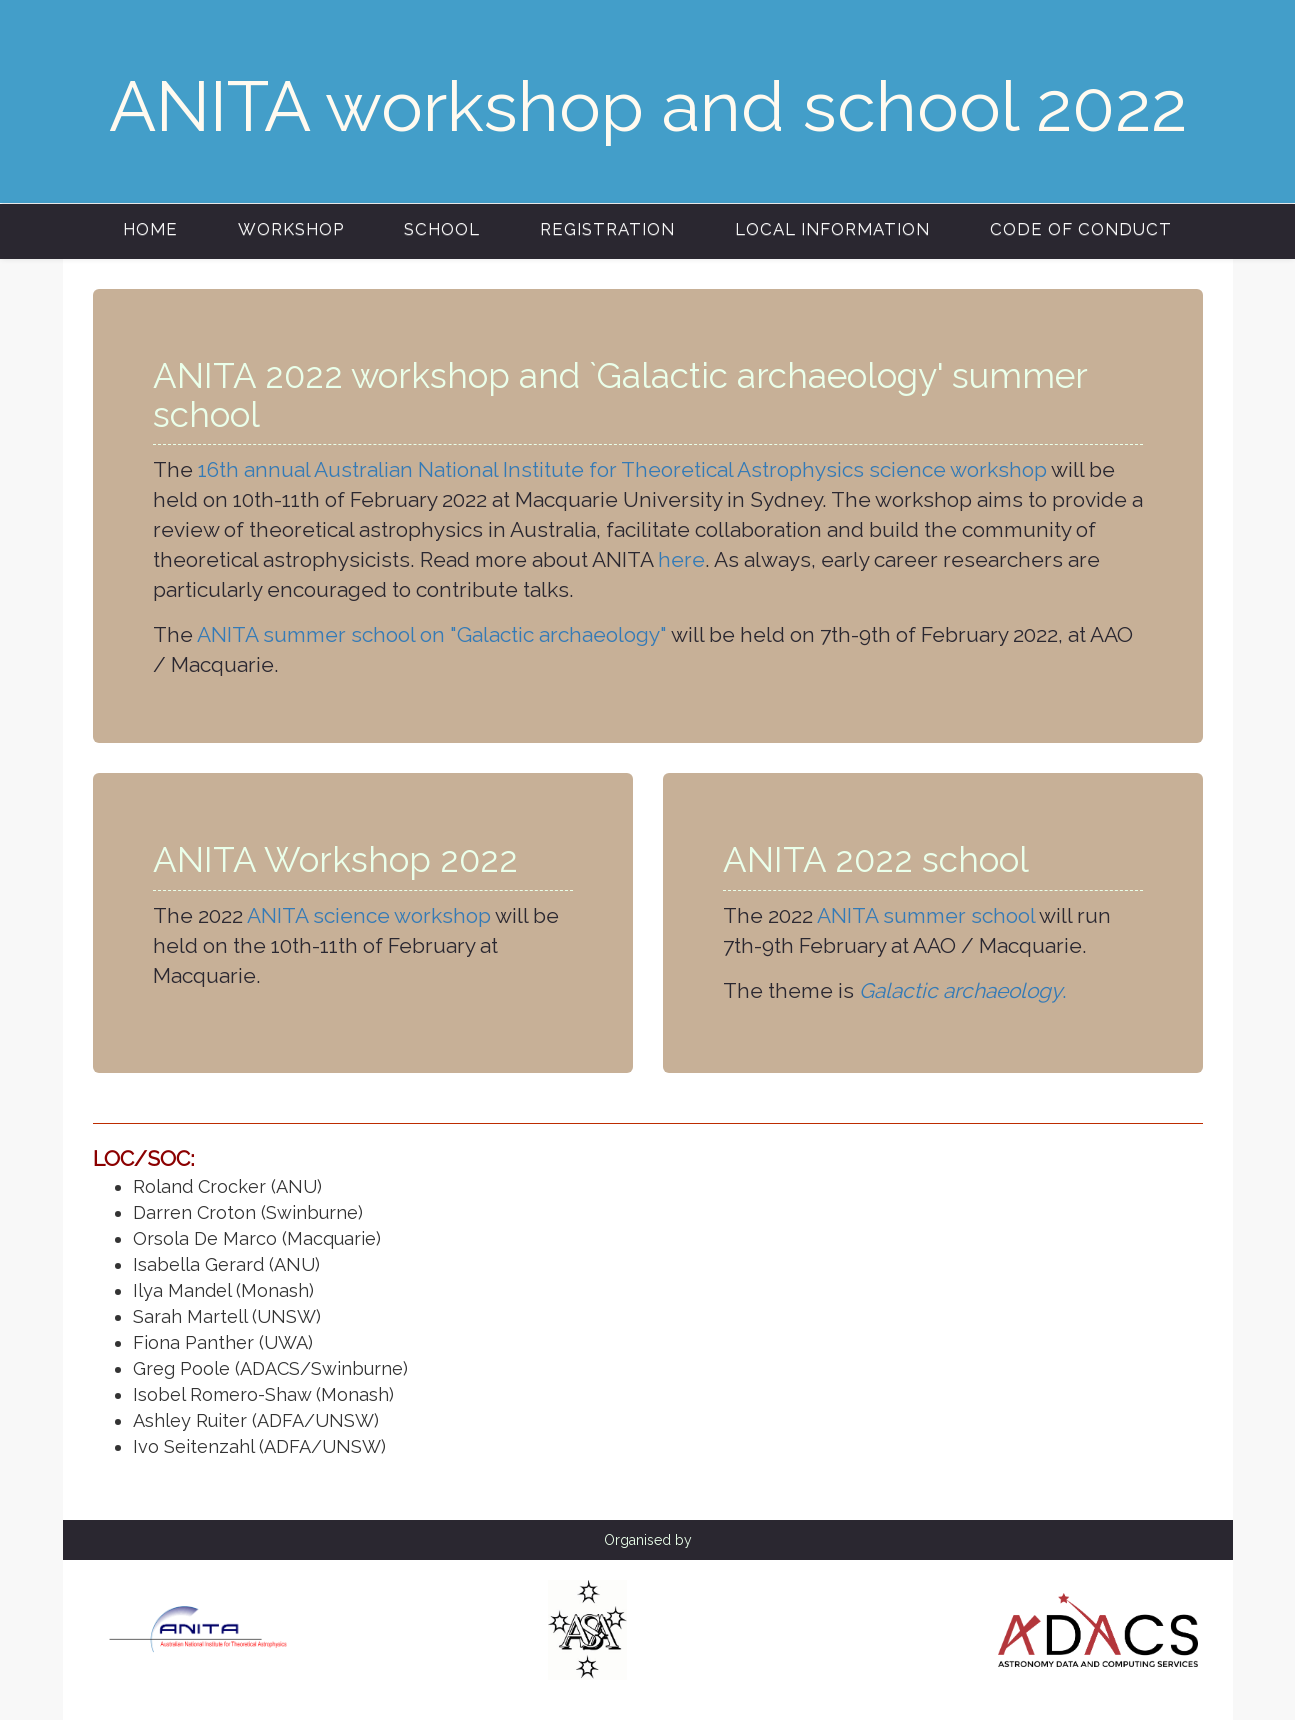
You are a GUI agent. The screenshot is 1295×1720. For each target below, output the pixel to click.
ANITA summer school (926, 915)
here (681, 559)
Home (150, 229)
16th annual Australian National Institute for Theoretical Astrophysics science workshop (622, 469)
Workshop (291, 229)
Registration (607, 229)
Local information (832, 229)
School (442, 229)
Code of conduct (1081, 229)
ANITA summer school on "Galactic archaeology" (432, 634)
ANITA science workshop (369, 915)
